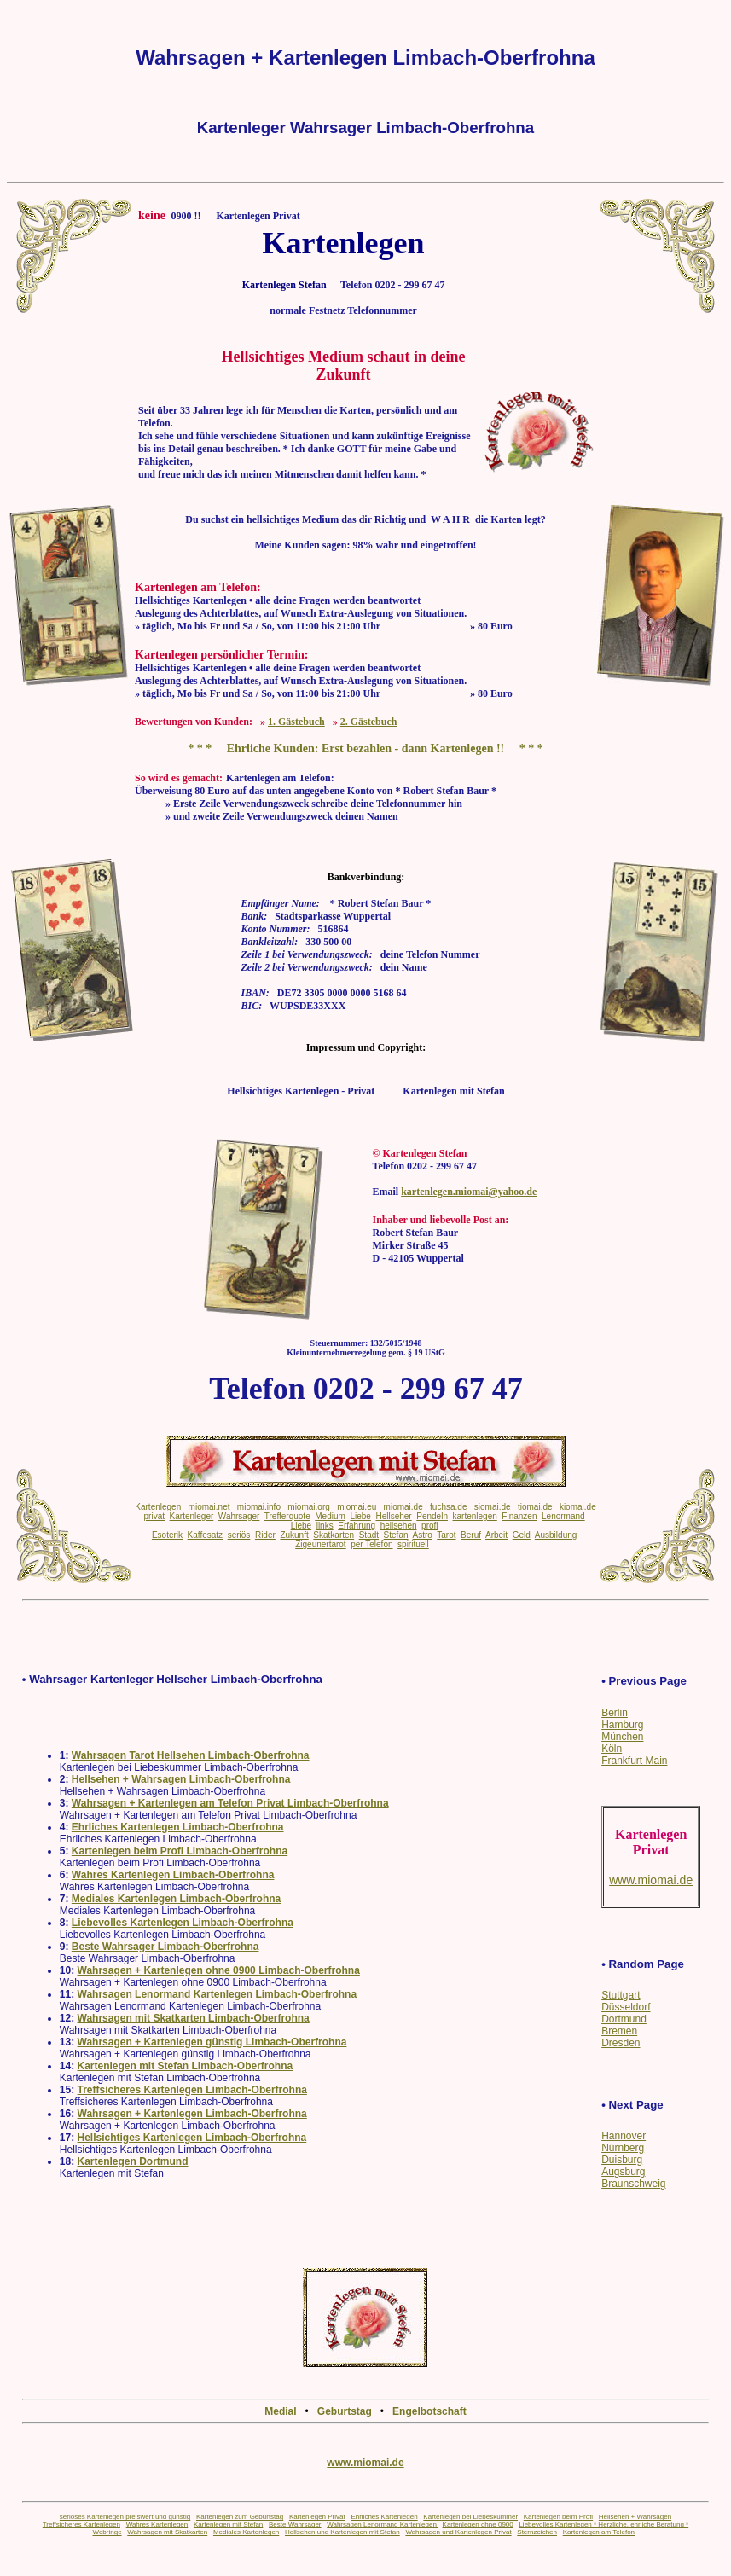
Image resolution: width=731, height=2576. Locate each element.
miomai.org (308, 1506)
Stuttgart (620, 1995)
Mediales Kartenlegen (246, 2532)
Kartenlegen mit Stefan (228, 2524)
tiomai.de (535, 1506)
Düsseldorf (625, 2007)
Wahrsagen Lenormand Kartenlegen (382, 2524)
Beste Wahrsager (295, 2524)
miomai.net (209, 1506)
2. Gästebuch (368, 722)
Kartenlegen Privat (317, 2517)
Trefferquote (287, 1516)
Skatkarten (333, 1535)
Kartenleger (192, 1516)
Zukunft (294, 1535)
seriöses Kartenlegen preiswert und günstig (125, 2517)
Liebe (360, 1516)
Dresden (620, 2043)
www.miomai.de (365, 2463)
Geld (522, 1535)
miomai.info (259, 1506)
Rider (265, 1535)
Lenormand (563, 1516)
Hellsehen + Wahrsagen (635, 2517)
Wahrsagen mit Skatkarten (167, 2532)
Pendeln (432, 1516)
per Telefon (371, 1544)
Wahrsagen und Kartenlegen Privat (458, 2532)
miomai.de (403, 1506)
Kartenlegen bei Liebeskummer (470, 2517)
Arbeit (496, 1535)
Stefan (396, 1535)
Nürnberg (622, 2148)
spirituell (413, 1544)
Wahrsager (239, 1516)
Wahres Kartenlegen (157, 2524)
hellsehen (398, 1525)
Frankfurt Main (634, 1761)
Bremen (619, 2031)
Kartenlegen (158, 1506)
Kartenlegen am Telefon (599, 2532)
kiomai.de (578, 1506)
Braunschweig (633, 2184)
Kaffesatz (205, 1535)
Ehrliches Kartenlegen (384, 2517)
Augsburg (623, 2172)
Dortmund (624, 2019)
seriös (239, 1535)
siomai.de (492, 1506)
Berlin (614, 1713)
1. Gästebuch (296, 722)
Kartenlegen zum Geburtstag (239, 2517)
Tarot (446, 1535)
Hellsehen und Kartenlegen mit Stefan (342, 2532)
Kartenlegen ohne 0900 (478, 2524)
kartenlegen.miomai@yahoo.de (469, 1192)
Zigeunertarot (320, 1544)
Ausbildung (556, 1535)
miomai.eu (356, 1506)
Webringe (106, 2532)
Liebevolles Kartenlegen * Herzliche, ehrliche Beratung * (603, 2524)
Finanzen (519, 1516)
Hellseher (393, 1516)
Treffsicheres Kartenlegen (81, 2524)
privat (154, 1516)
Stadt (369, 1535)
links (325, 1525)
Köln (611, 1749)
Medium (330, 1516)
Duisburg (621, 2160)
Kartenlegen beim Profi (558, 2517)
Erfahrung (356, 1525)
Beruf (471, 1535)
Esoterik (167, 1535)
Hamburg (622, 1725)
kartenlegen (475, 1516)
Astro (422, 1535)
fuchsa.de (448, 1506)
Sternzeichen (537, 2532)
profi (429, 1525)
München (622, 1737)
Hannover (623, 2136)
